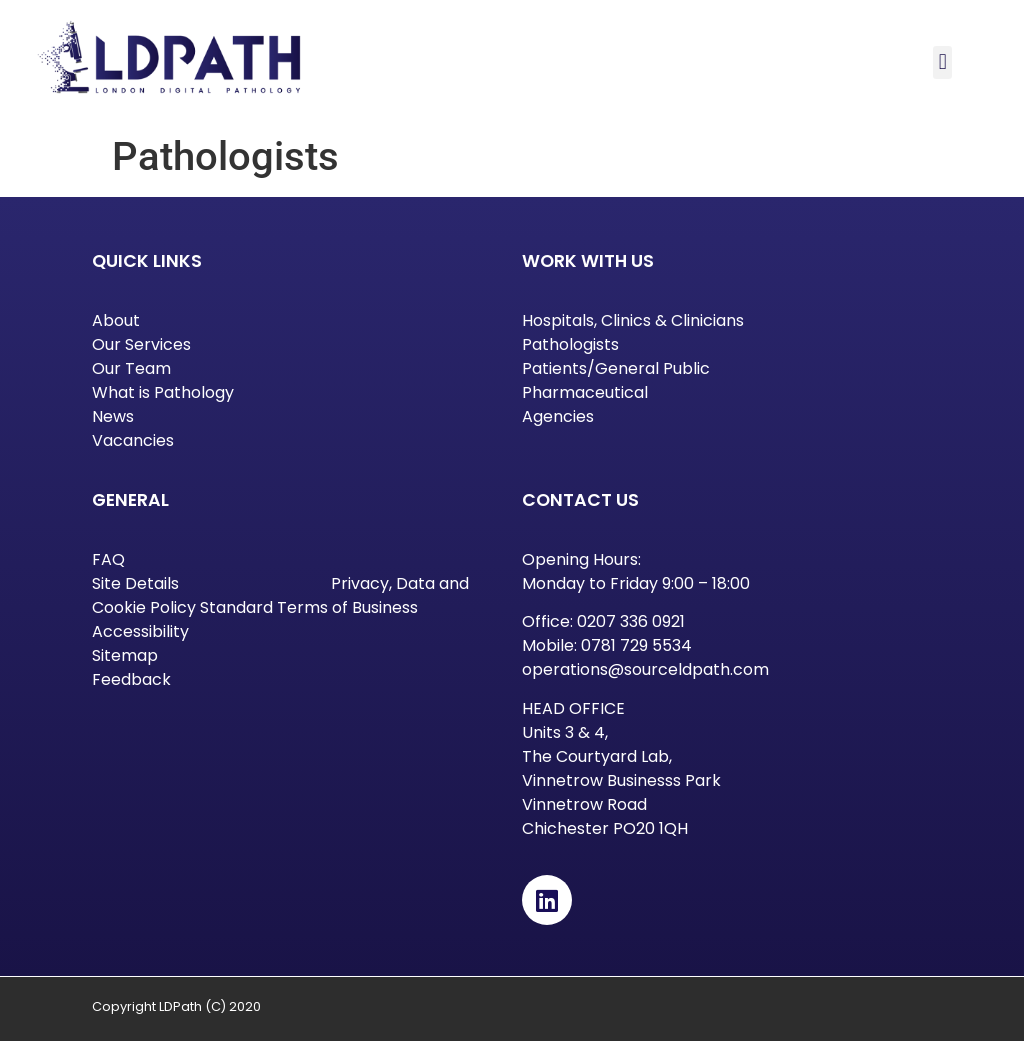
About (116, 320)
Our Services (141, 344)
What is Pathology (163, 392)
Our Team (131, 368)
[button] (942, 62)
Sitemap (125, 655)
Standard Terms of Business (309, 607)
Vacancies (133, 440)
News (113, 416)
